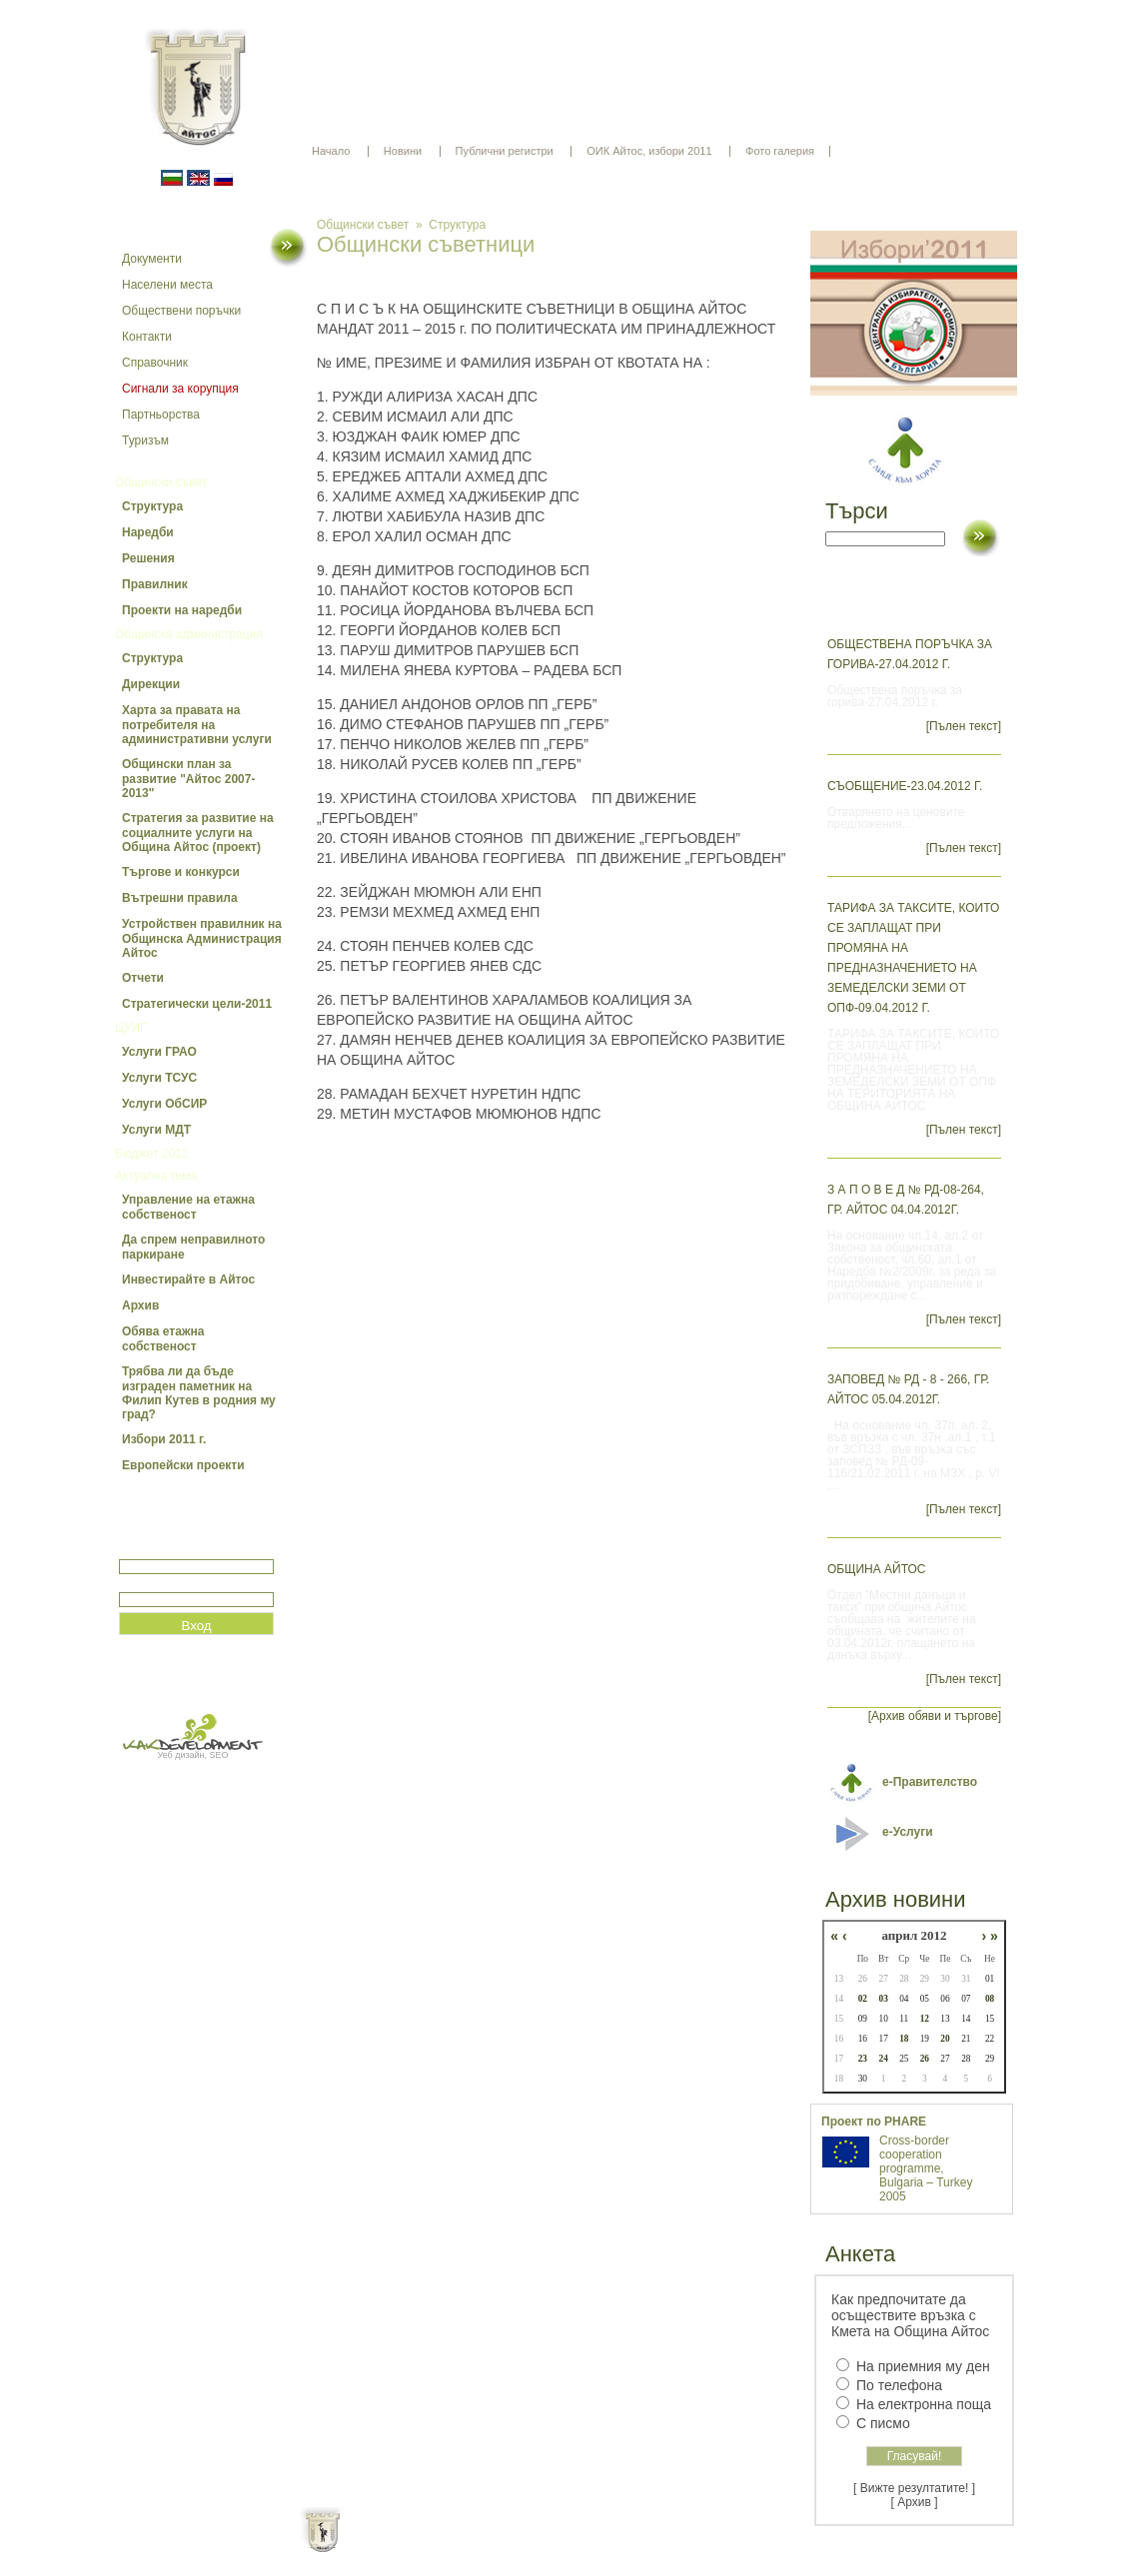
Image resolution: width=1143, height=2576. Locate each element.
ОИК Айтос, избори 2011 (648, 151)
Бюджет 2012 (151, 1154)
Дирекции (151, 684)
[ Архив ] (914, 2502)
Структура (152, 506)
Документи (152, 259)
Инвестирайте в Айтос (188, 1280)
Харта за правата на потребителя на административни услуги (197, 724)
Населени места (167, 285)
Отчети (143, 978)
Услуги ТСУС (159, 1078)
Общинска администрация (189, 634)
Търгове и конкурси (181, 872)
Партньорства (161, 415)
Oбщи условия (493, 2546)
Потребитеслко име (177, 1550)
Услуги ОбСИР (164, 1104)
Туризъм (145, 440)
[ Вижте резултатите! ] (914, 2488)
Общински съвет (161, 482)
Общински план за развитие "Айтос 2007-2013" (188, 778)
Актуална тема (156, 1176)
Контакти (147, 337)
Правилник (155, 584)
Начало (331, 151)
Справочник (155, 363)
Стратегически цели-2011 (197, 1004)
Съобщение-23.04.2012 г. (904, 786)
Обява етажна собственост (163, 1338)
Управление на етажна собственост (188, 1207)
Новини (403, 151)
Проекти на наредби (182, 610)
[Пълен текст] (963, 726)
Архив (140, 1305)
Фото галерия (779, 151)
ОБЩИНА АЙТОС (876, 1569)
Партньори (589, 2546)
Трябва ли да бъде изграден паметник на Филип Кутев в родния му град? (199, 1392)
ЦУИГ (131, 1028)
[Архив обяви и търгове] (934, 1716)
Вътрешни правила (180, 898)
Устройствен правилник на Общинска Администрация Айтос (202, 938)
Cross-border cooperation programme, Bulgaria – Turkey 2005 (925, 2168)
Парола (140, 1583)
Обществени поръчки (181, 311)
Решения (148, 558)
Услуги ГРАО (159, 1052)
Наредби (148, 532)
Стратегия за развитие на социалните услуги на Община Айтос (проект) (198, 832)
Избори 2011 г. (164, 1439)
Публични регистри (505, 151)
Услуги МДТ (156, 1130)
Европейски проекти (183, 1465)
